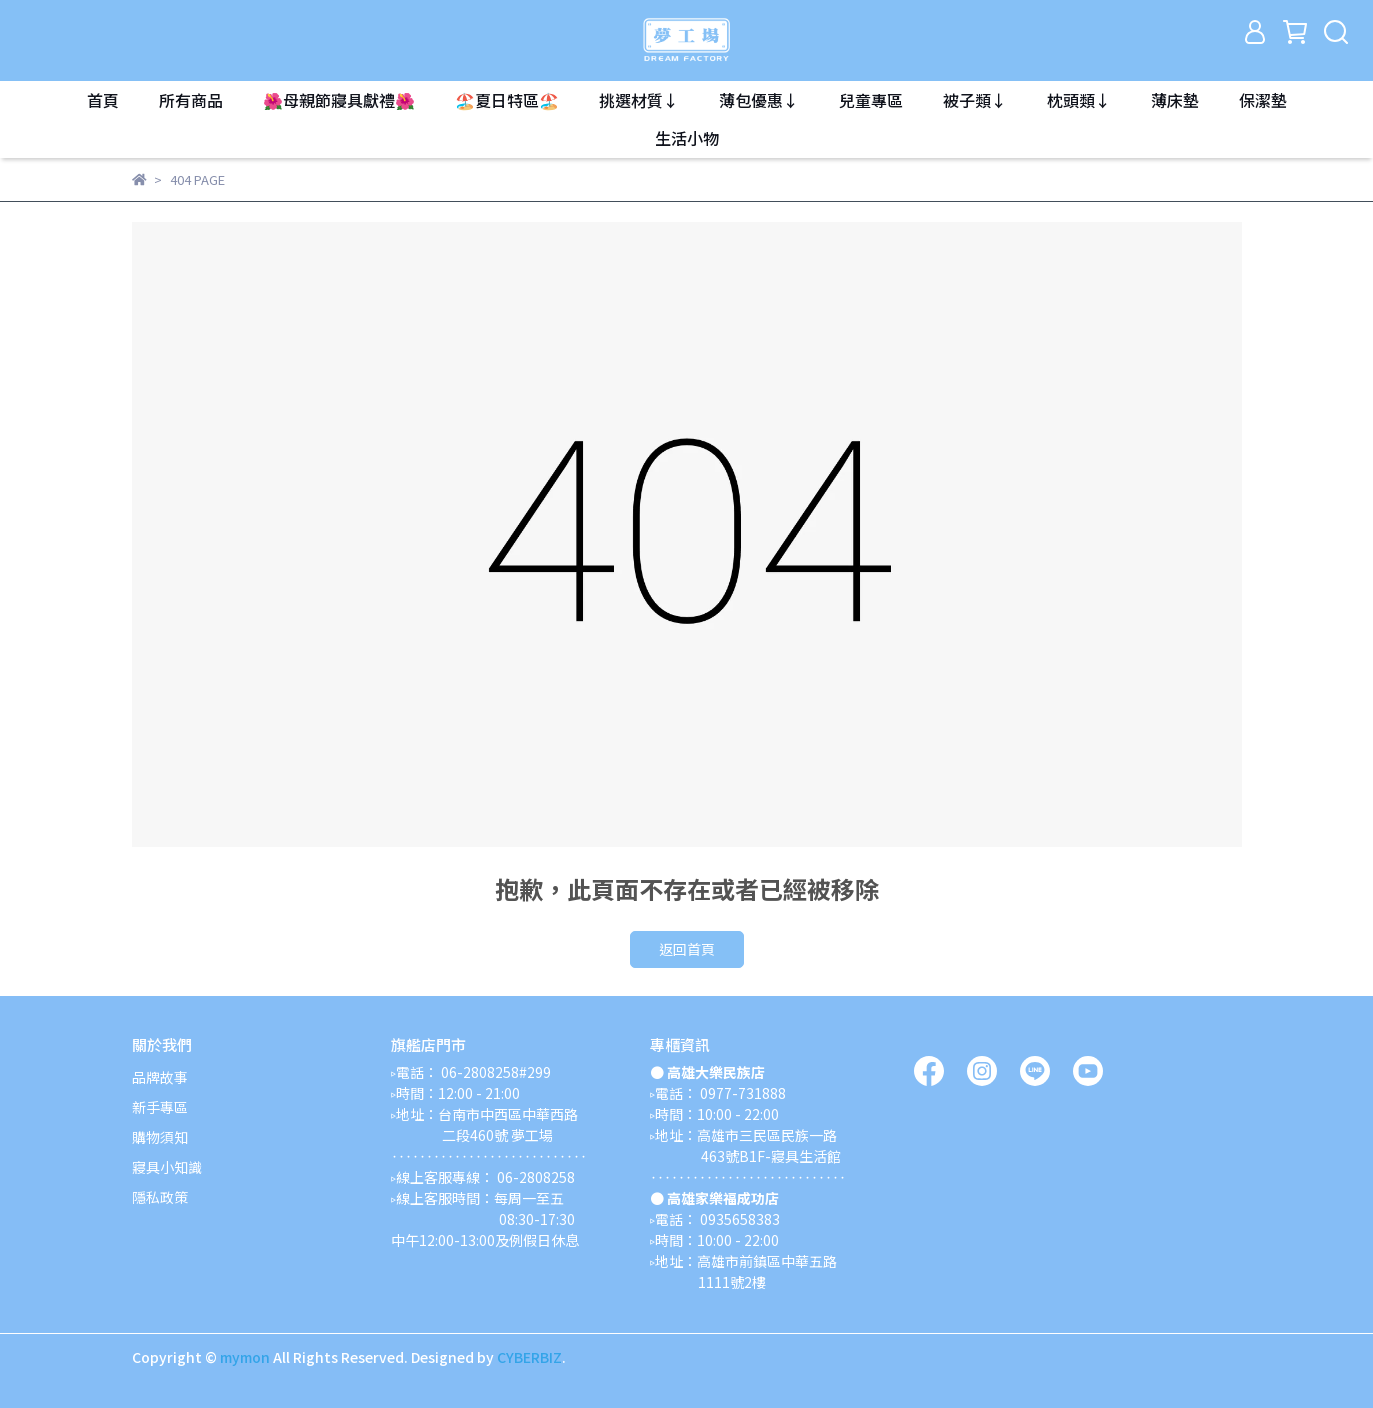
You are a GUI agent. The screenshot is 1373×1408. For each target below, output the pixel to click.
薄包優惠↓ (759, 100)
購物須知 (160, 1137)
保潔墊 (1263, 100)
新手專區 (160, 1107)
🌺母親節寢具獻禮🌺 (339, 100)
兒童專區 (871, 100)
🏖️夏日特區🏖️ (507, 100)
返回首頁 (687, 949)
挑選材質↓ (639, 100)
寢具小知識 (167, 1167)
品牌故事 (160, 1077)
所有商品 (191, 100)
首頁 (103, 100)
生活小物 (687, 138)
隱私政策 (160, 1197)
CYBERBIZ (529, 1357)
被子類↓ (975, 100)
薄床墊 (1175, 100)
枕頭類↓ (1079, 100)
